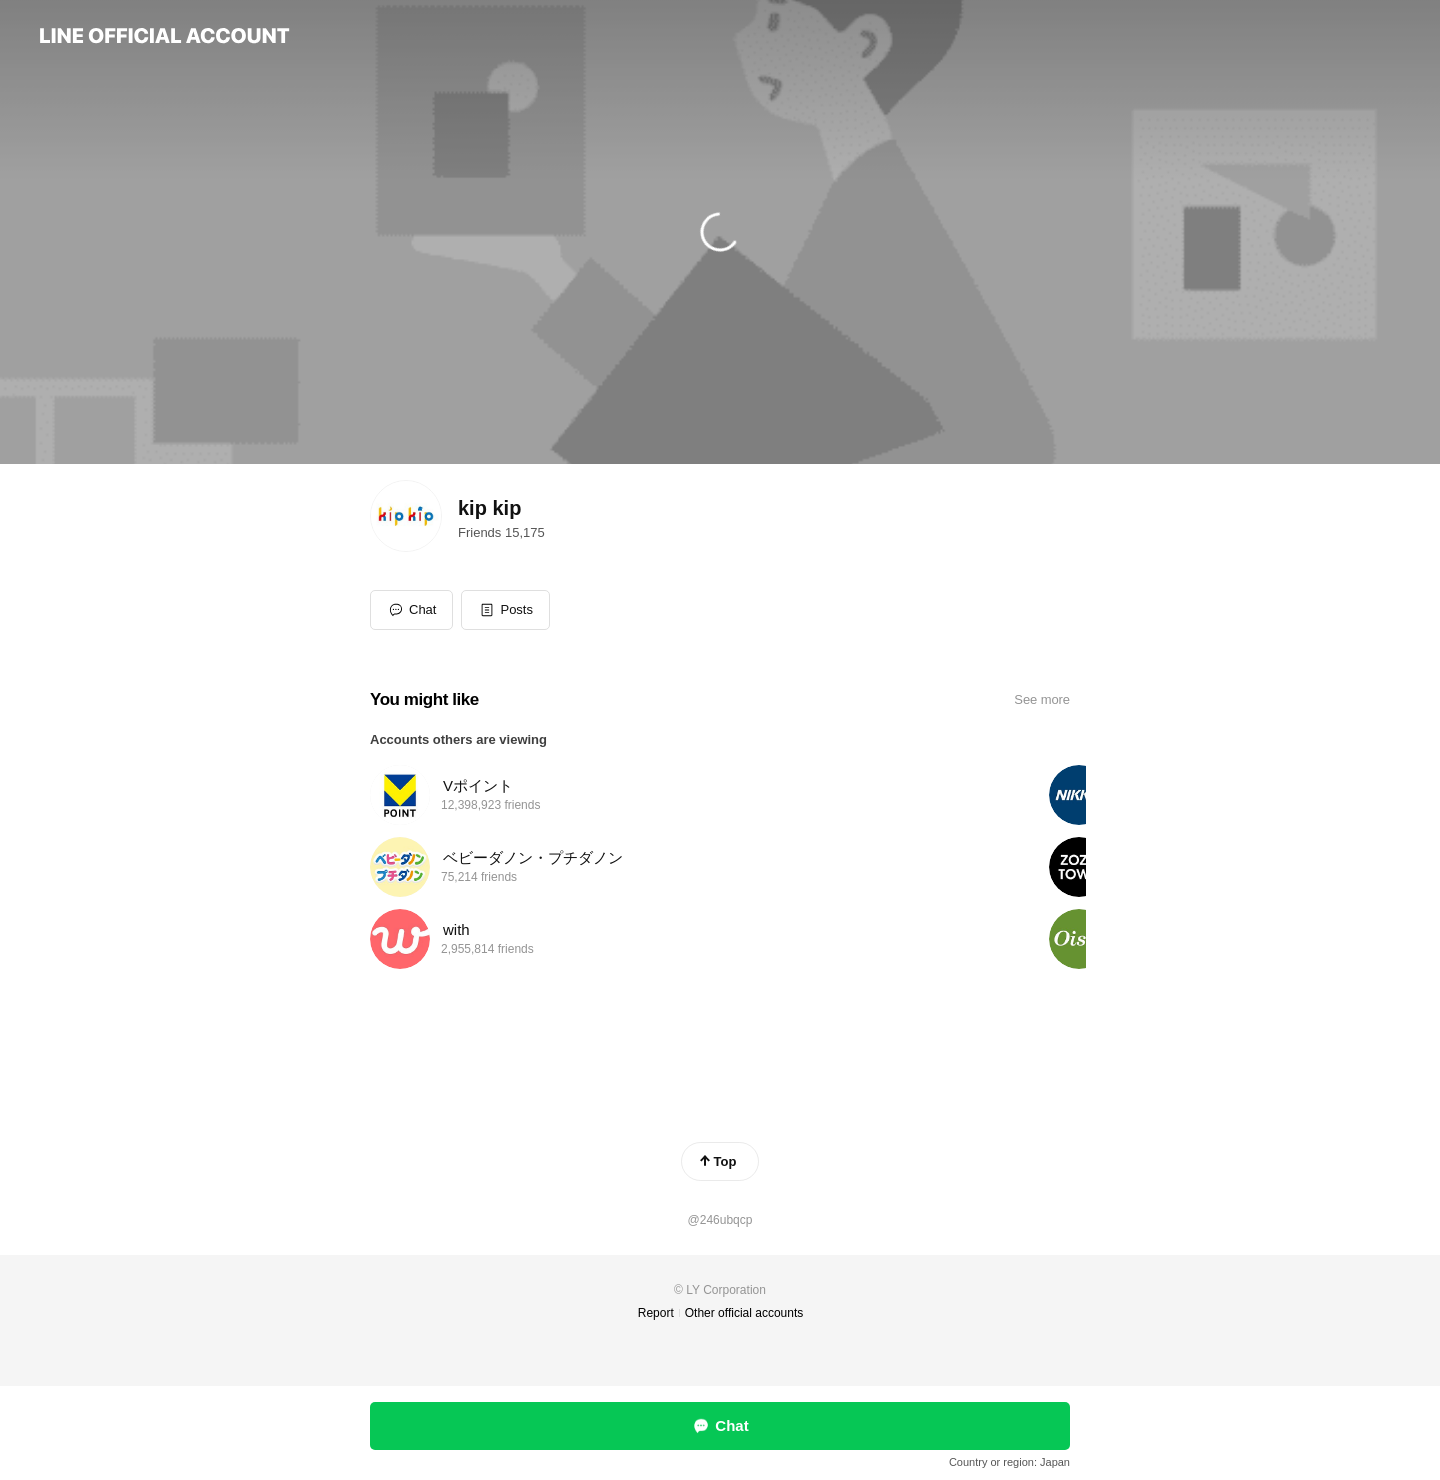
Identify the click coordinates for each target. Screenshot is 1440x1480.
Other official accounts (744, 1313)
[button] (505, 610)
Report (656, 1313)
